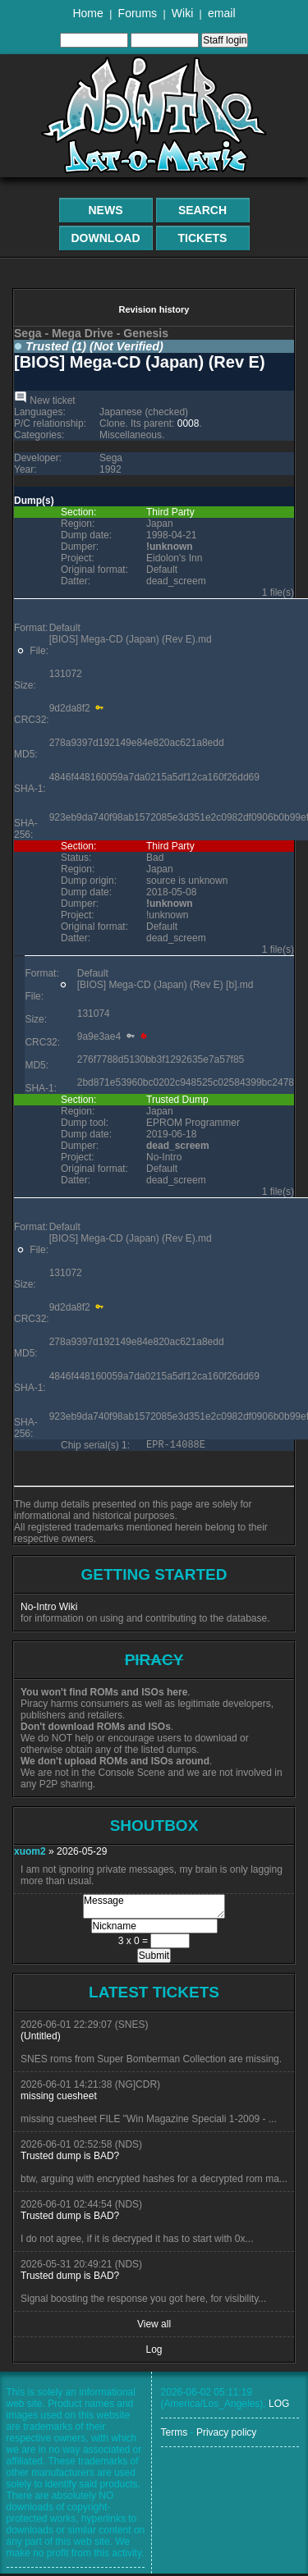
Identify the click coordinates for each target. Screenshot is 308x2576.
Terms (174, 2435)
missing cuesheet (59, 2098)
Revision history (153, 309)
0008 (188, 423)
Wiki (182, 13)
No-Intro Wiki (49, 1609)
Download (105, 238)
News (106, 210)
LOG (279, 2406)
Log (153, 2352)
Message (154, 1909)
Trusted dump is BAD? (70, 2158)
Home (87, 13)
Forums (137, 13)
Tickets (203, 238)
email (221, 13)
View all (154, 2326)
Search (202, 210)
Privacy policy (226, 2435)
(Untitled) (41, 2038)
